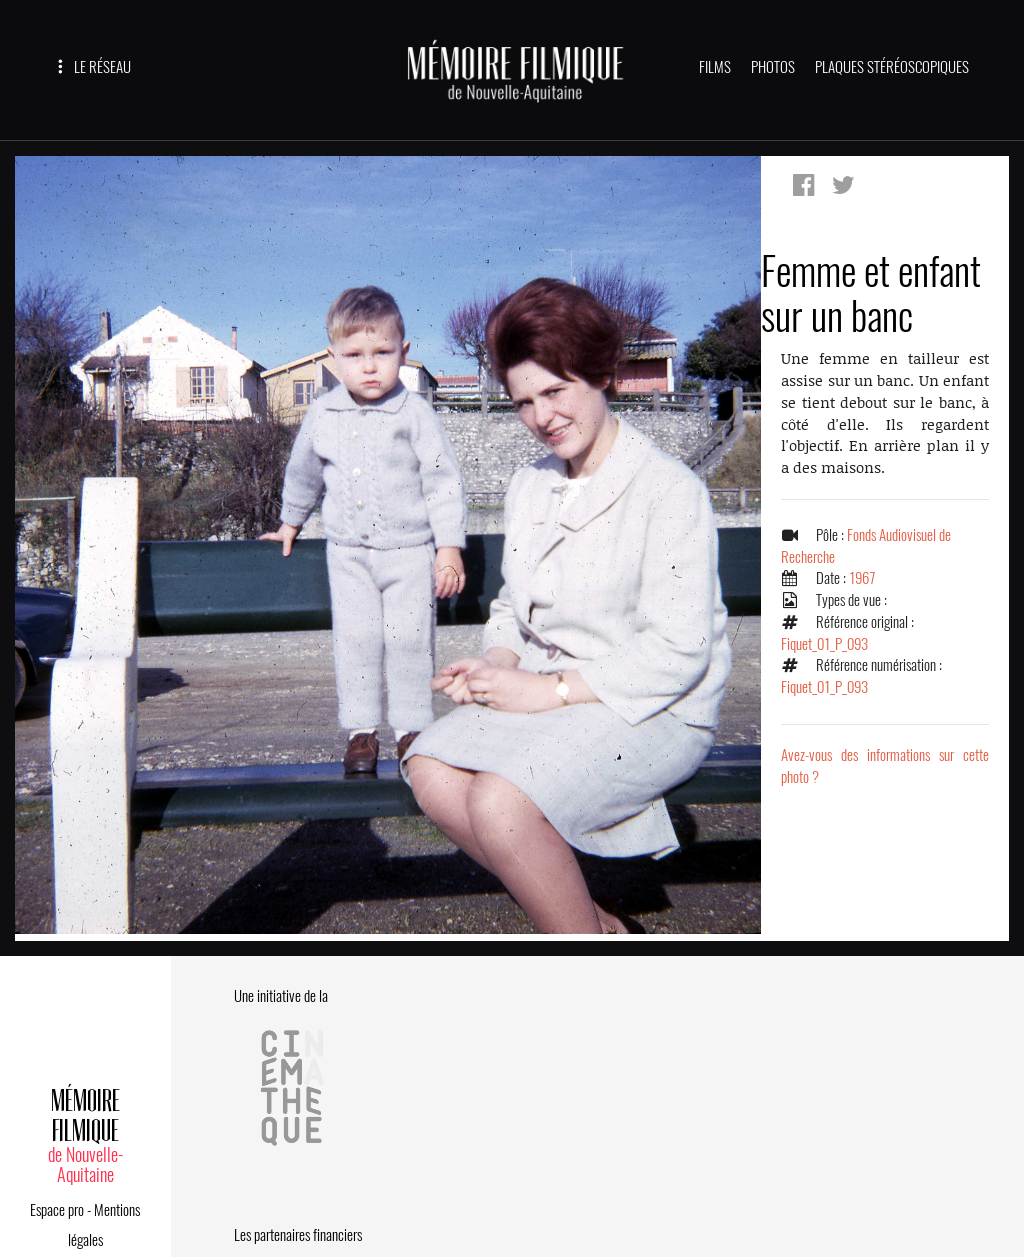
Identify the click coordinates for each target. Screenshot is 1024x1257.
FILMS (715, 67)
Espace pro (57, 1210)
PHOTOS (773, 67)
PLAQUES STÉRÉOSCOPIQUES (892, 67)
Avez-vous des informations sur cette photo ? (885, 766)
